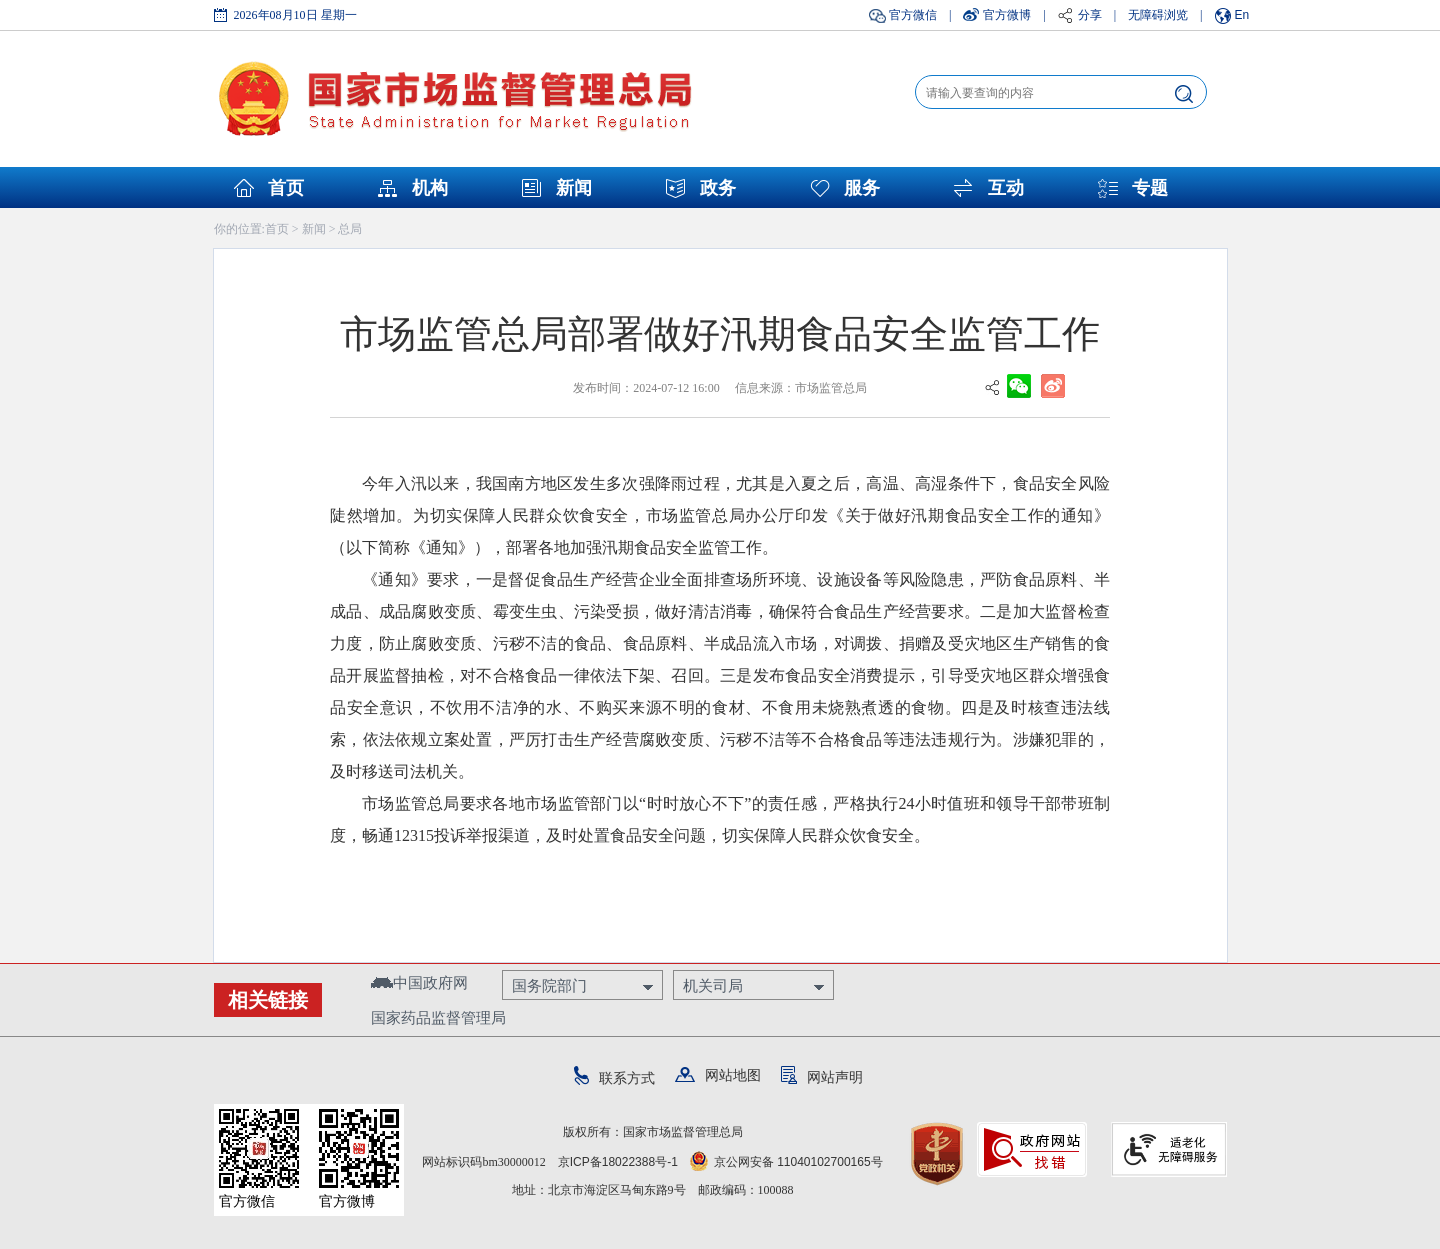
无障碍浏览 (1158, 15)
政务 (718, 188)
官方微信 (913, 15)
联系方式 (614, 1078)
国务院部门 (549, 985)
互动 (1006, 188)
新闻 (574, 188)
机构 (430, 188)
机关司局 (713, 985)
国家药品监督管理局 (438, 1017)
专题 (1150, 188)
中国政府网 (419, 982)
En (1242, 15)
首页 (286, 188)
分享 (1090, 15)
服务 (862, 188)
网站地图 (718, 1075)
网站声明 (822, 1077)
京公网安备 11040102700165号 (786, 1162)
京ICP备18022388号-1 (618, 1162)
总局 (350, 229)
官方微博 (1007, 15)
